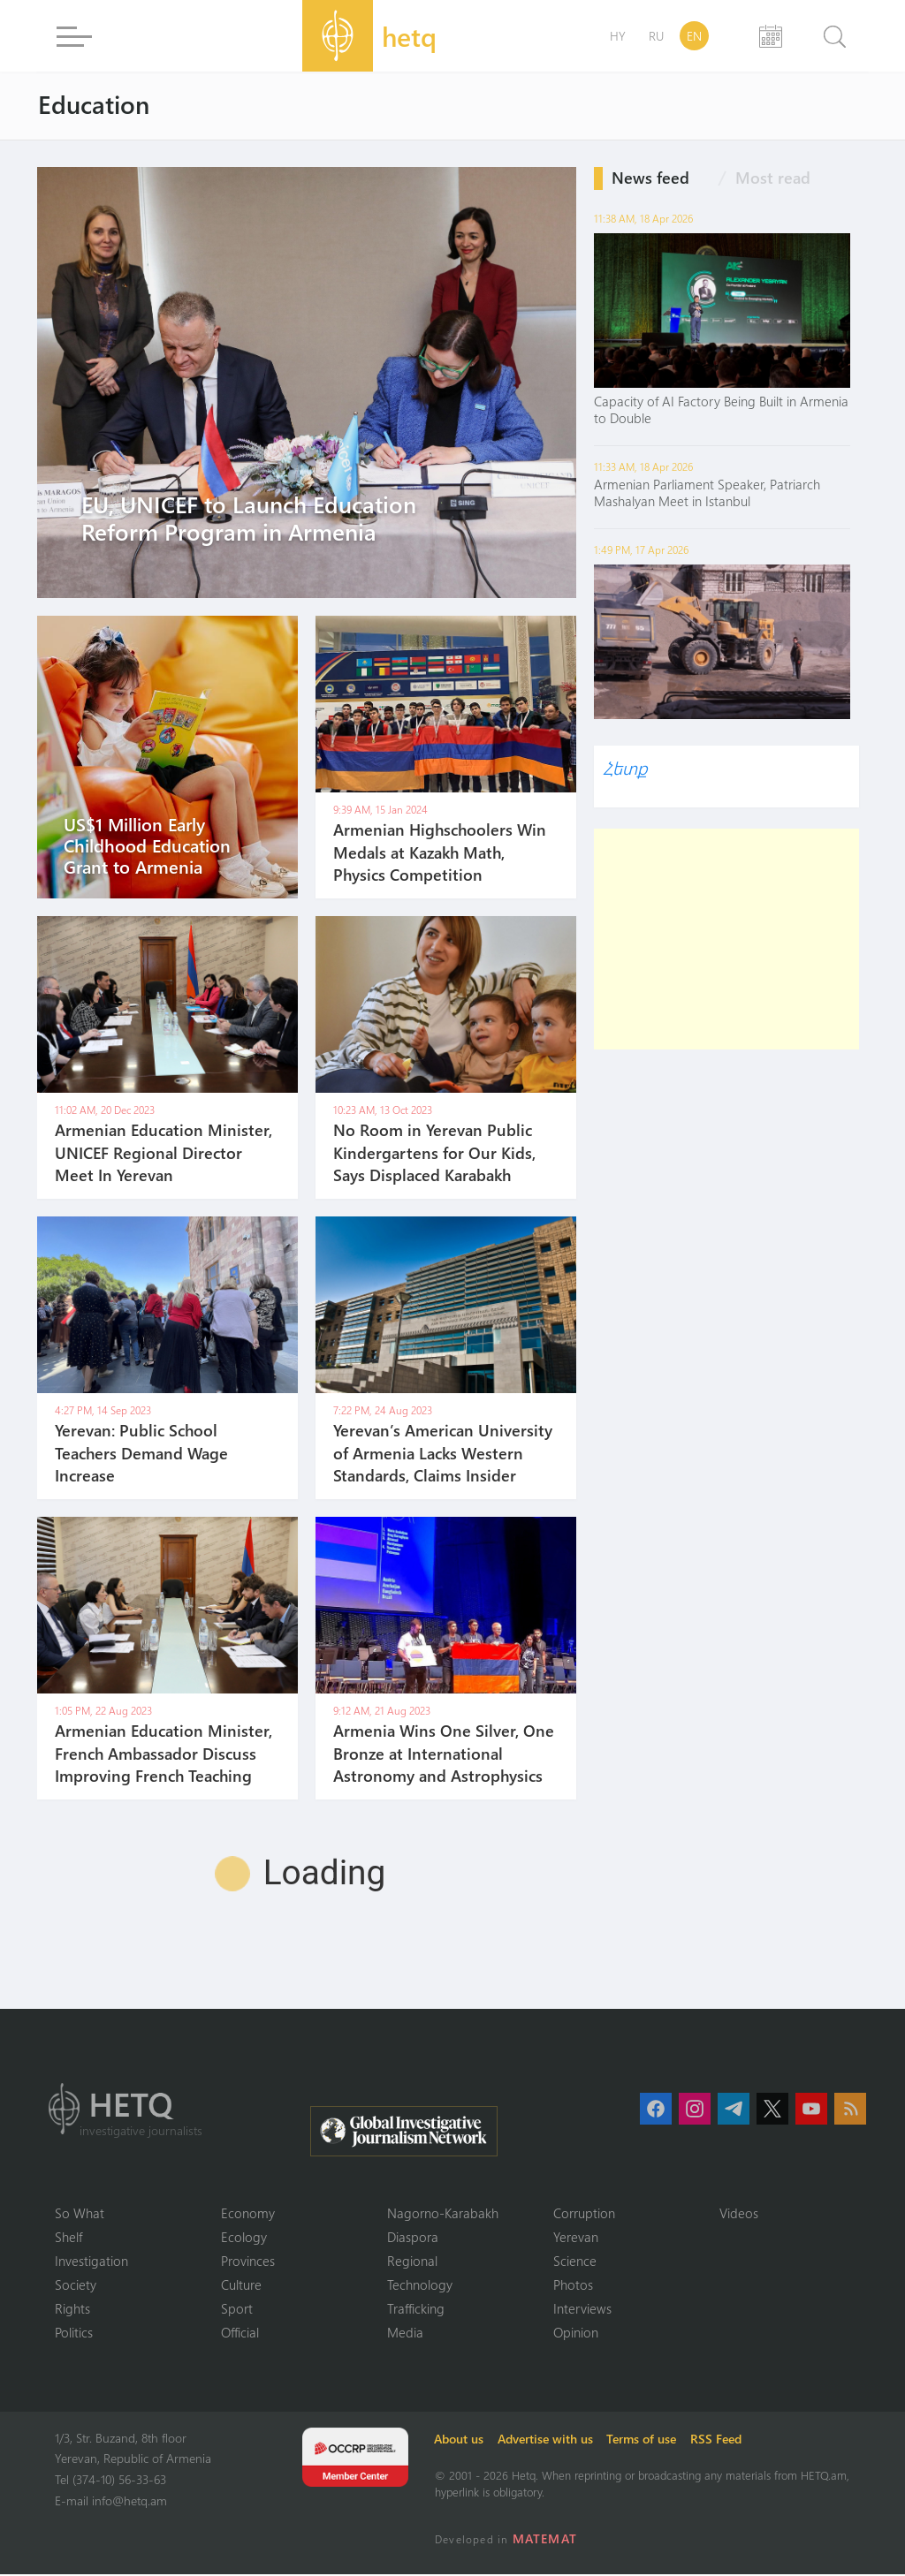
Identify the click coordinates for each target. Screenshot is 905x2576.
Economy (248, 2213)
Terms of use (645, 2440)
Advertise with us (548, 2440)
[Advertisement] (726, 939)
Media (405, 2334)
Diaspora (412, 2237)
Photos (573, 2285)
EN (694, 35)
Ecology (244, 2237)
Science (575, 2261)
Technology (419, 2285)
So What (79, 2213)
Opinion (575, 2334)
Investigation (91, 2261)
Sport (237, 2310)
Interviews (582, 2310)
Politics (74, 2334)
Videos (738, 2213)
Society (75, 2285)
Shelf (68, 2237)
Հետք (625, 767)
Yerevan (575, 2237)
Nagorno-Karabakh (442, 2213)
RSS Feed (719, 2440)
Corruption (584, 2213)
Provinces (248, 2261)
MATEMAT (545, 2540)
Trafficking (416, 2310)
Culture (241, 2285)
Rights (72, 2310)
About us (461, 2440)
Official (240, 2334)
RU (656, 35)
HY (618, 35)
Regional (412, 2261)
